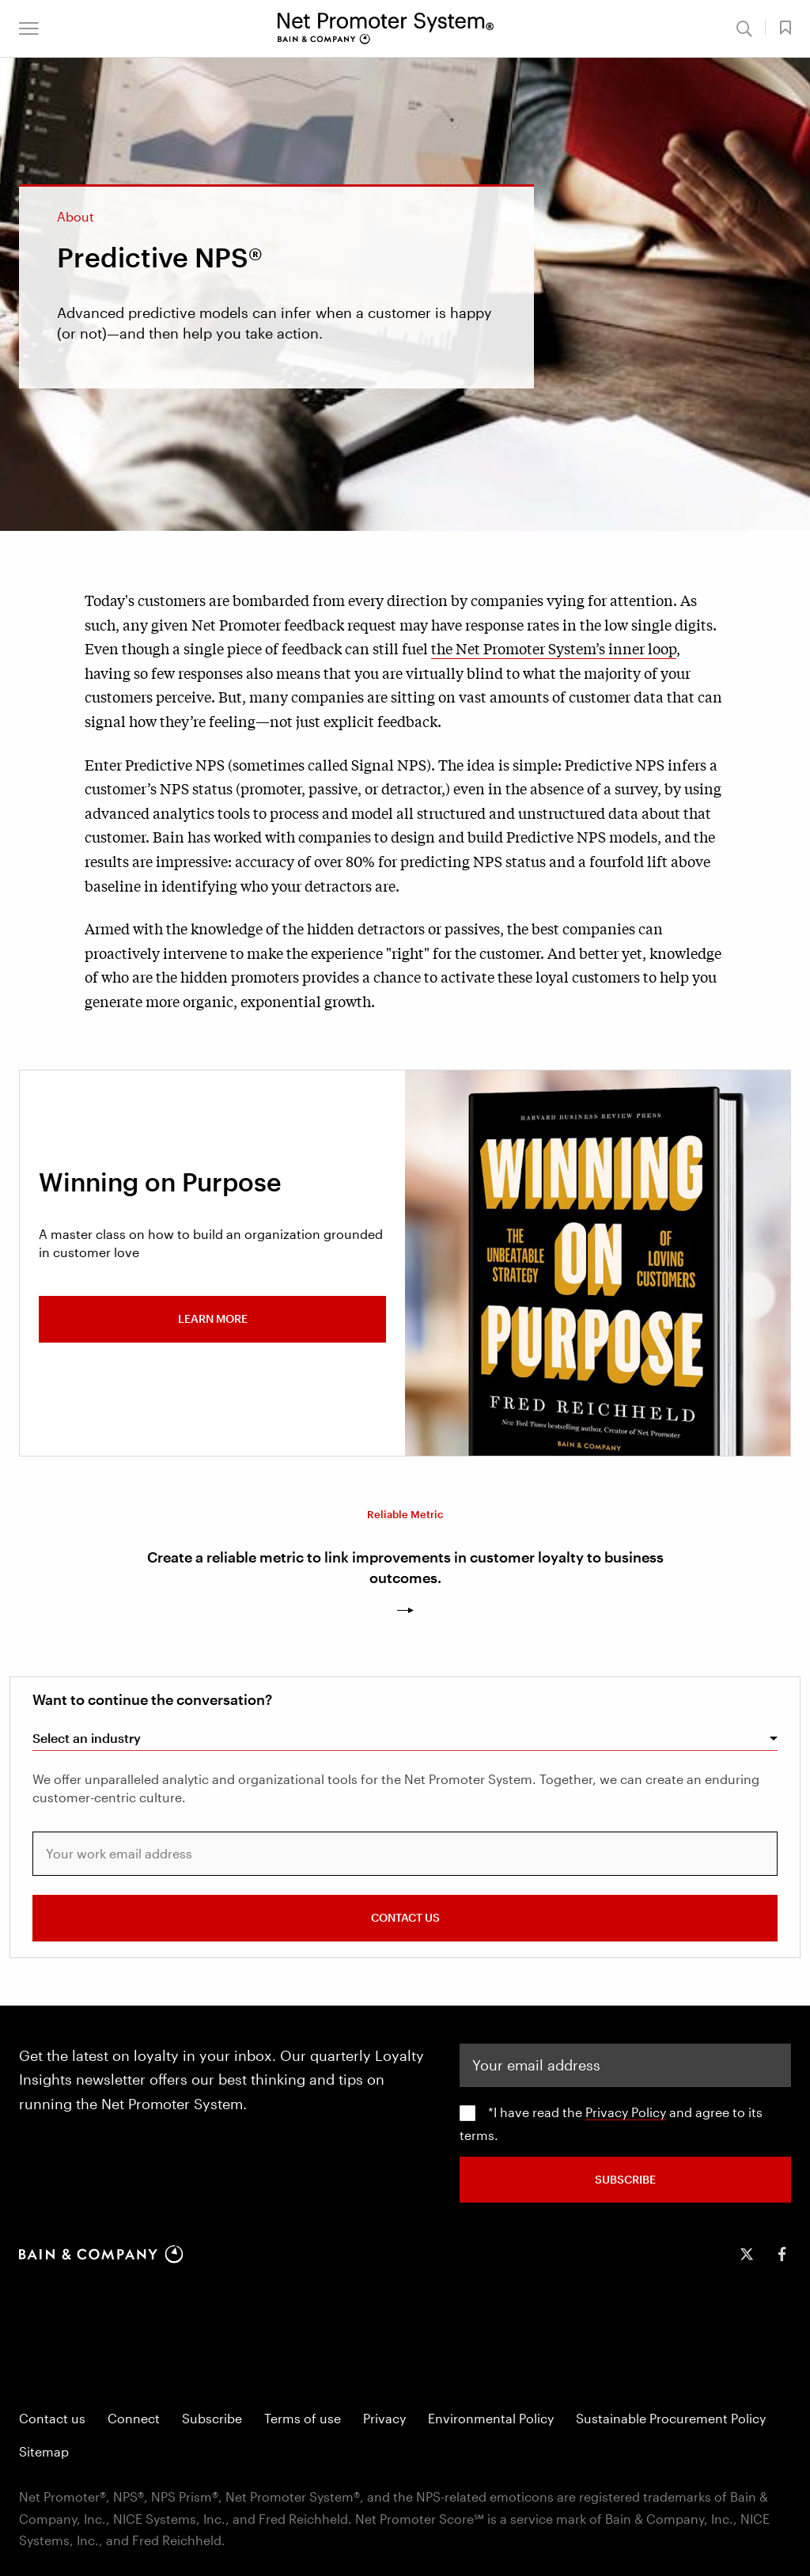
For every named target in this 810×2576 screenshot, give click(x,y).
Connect (134, 2418)
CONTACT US (405, 1917)
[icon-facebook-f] (781, 2254)
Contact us (52, 2418)
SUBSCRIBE (625, 2178)
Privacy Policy (625, 2112)
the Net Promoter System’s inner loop (553, 648)
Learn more (213, 1318)
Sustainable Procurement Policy (671, 2418)
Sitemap (44, 2451)
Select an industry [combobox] (86, 1737)
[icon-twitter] (746, 2254)
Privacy (384, 2418)
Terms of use (302, 2418)
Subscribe (212, 2418)
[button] (29, 28)
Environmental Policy (491, 2418)
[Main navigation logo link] (386, 28)
